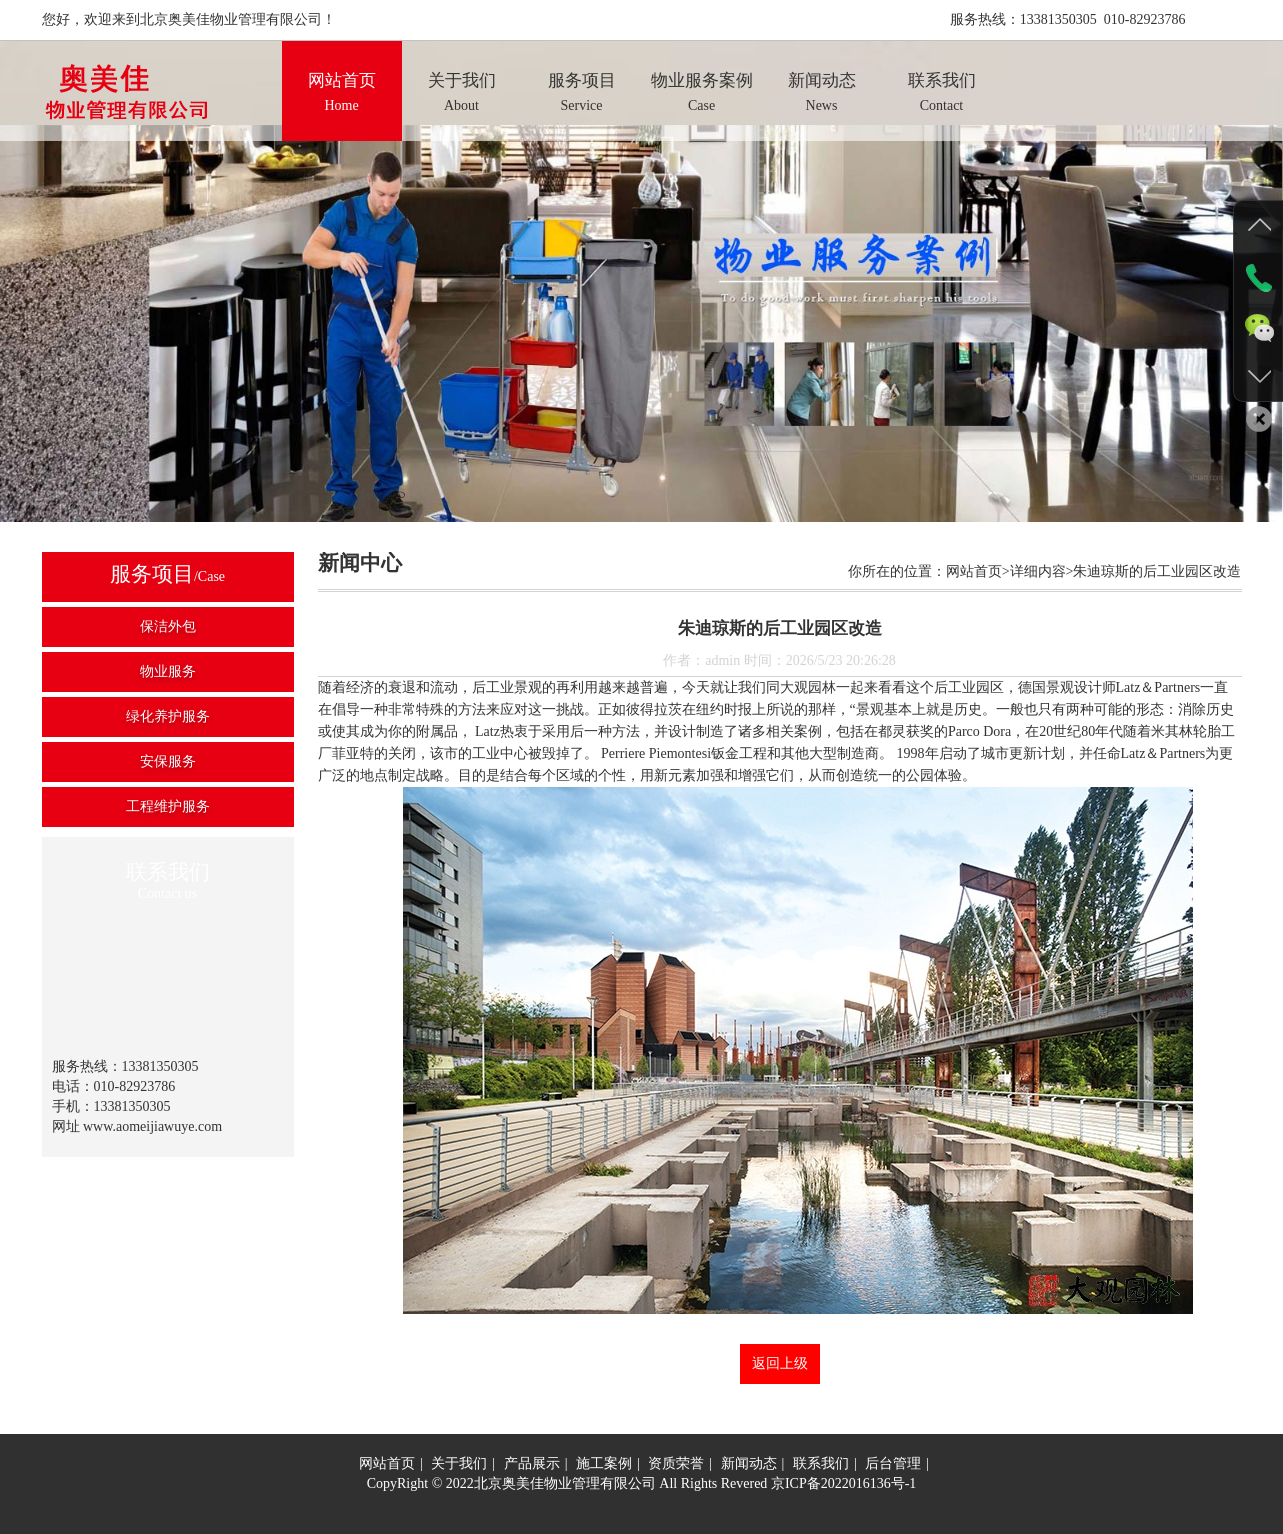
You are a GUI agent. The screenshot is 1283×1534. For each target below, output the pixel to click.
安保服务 (168, 761)
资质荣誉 (676, 1463)
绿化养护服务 (168, 716)
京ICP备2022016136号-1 (843, 1483)
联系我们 (821, 1463)
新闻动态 (749, 1463)
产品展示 (532, 1463)
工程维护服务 (168, 806)
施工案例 (604, 1463)
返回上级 (780, 1363)
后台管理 (893, 1463)
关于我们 (459, 1463)
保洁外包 (168, 626)
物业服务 (168, 671)
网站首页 (387, 1463)
